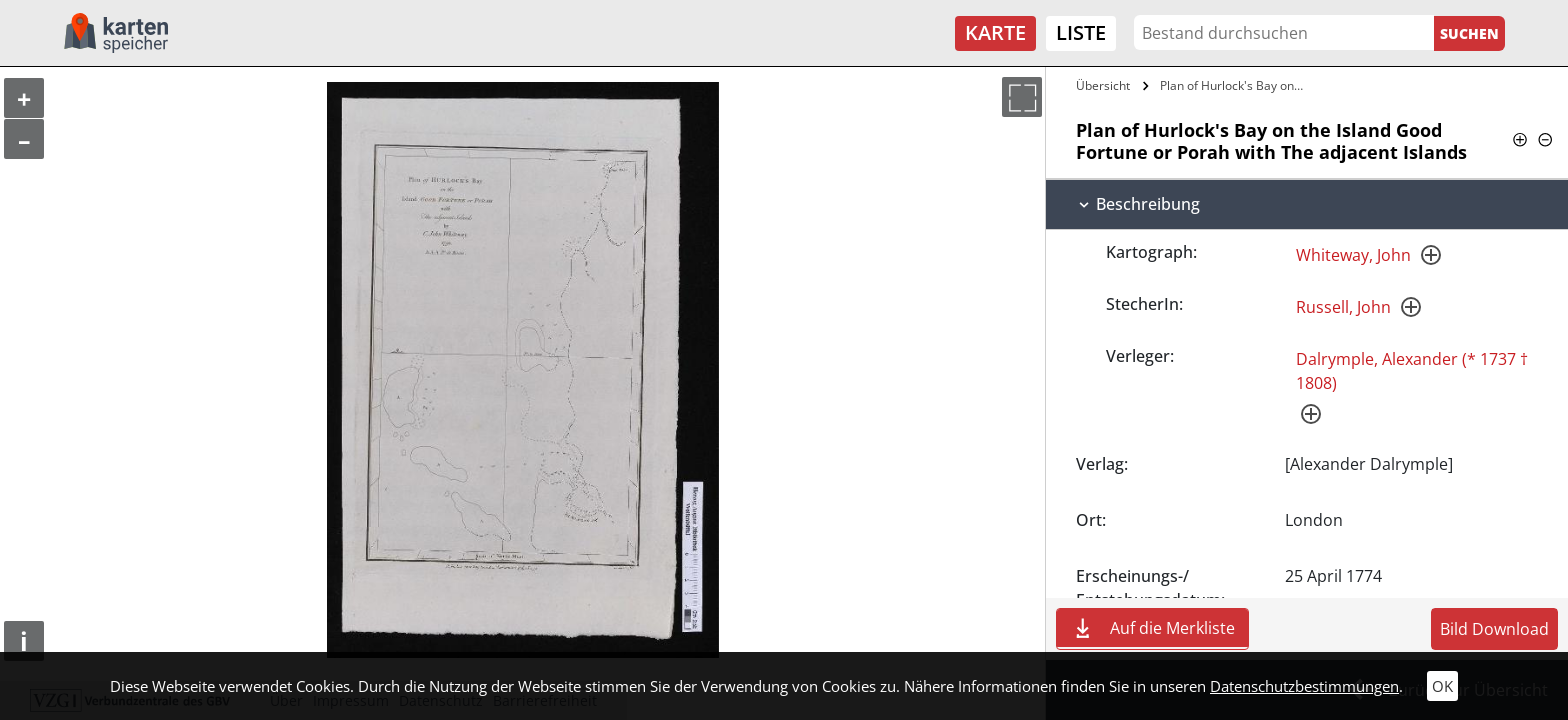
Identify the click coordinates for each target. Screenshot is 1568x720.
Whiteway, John (1353, 255)
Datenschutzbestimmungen (1304, 686)
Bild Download (1494, 629)
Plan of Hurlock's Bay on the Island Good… (1235, 85)
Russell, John (1343, 307)
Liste (1081, 32)
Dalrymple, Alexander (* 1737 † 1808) (1412, 371)
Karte (995, 32)
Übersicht (1103, 85)
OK (1442, 686)
